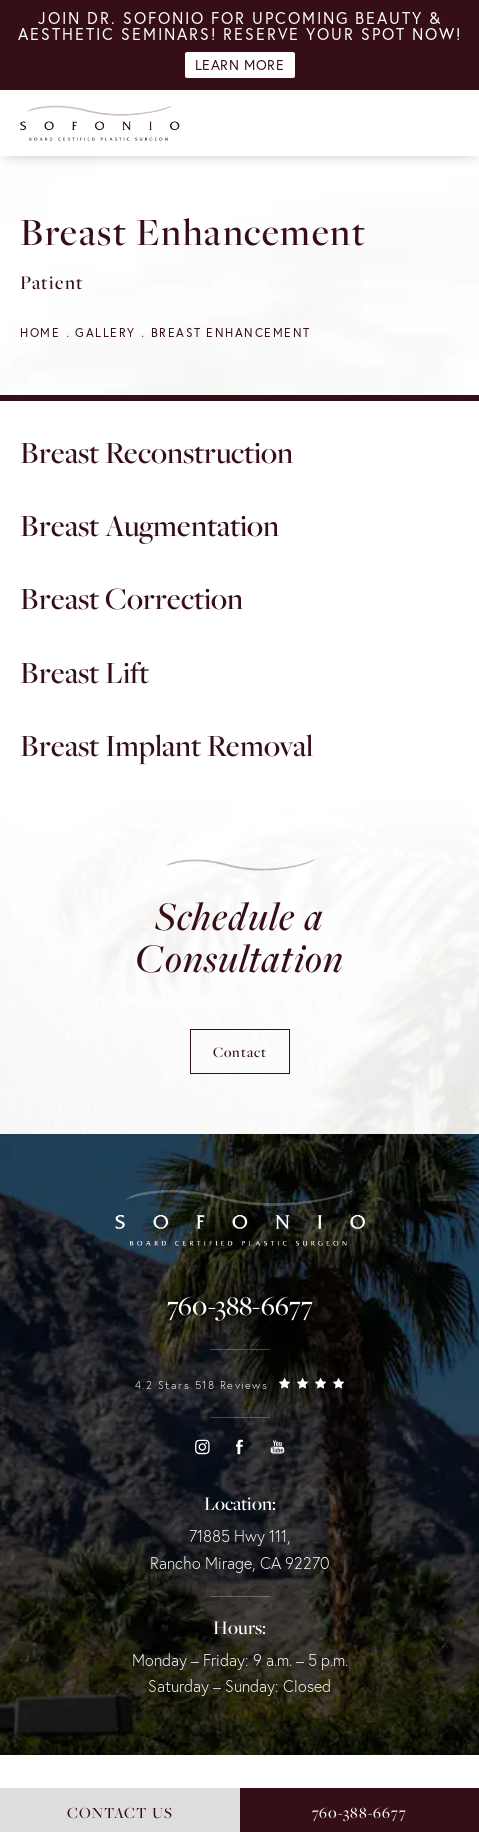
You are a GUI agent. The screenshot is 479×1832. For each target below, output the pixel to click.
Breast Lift (84, 672)
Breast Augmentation (149, 525)
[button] (202, 1447)
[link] (240, 1306)
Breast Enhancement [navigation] (231, 332)
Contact (240, 1051)
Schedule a (239, 937)
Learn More (240, 64)
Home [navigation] (40, 332)
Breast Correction (131, 598)
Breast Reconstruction (156, 452)
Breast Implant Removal (166, 745)
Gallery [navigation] (105, 332)
